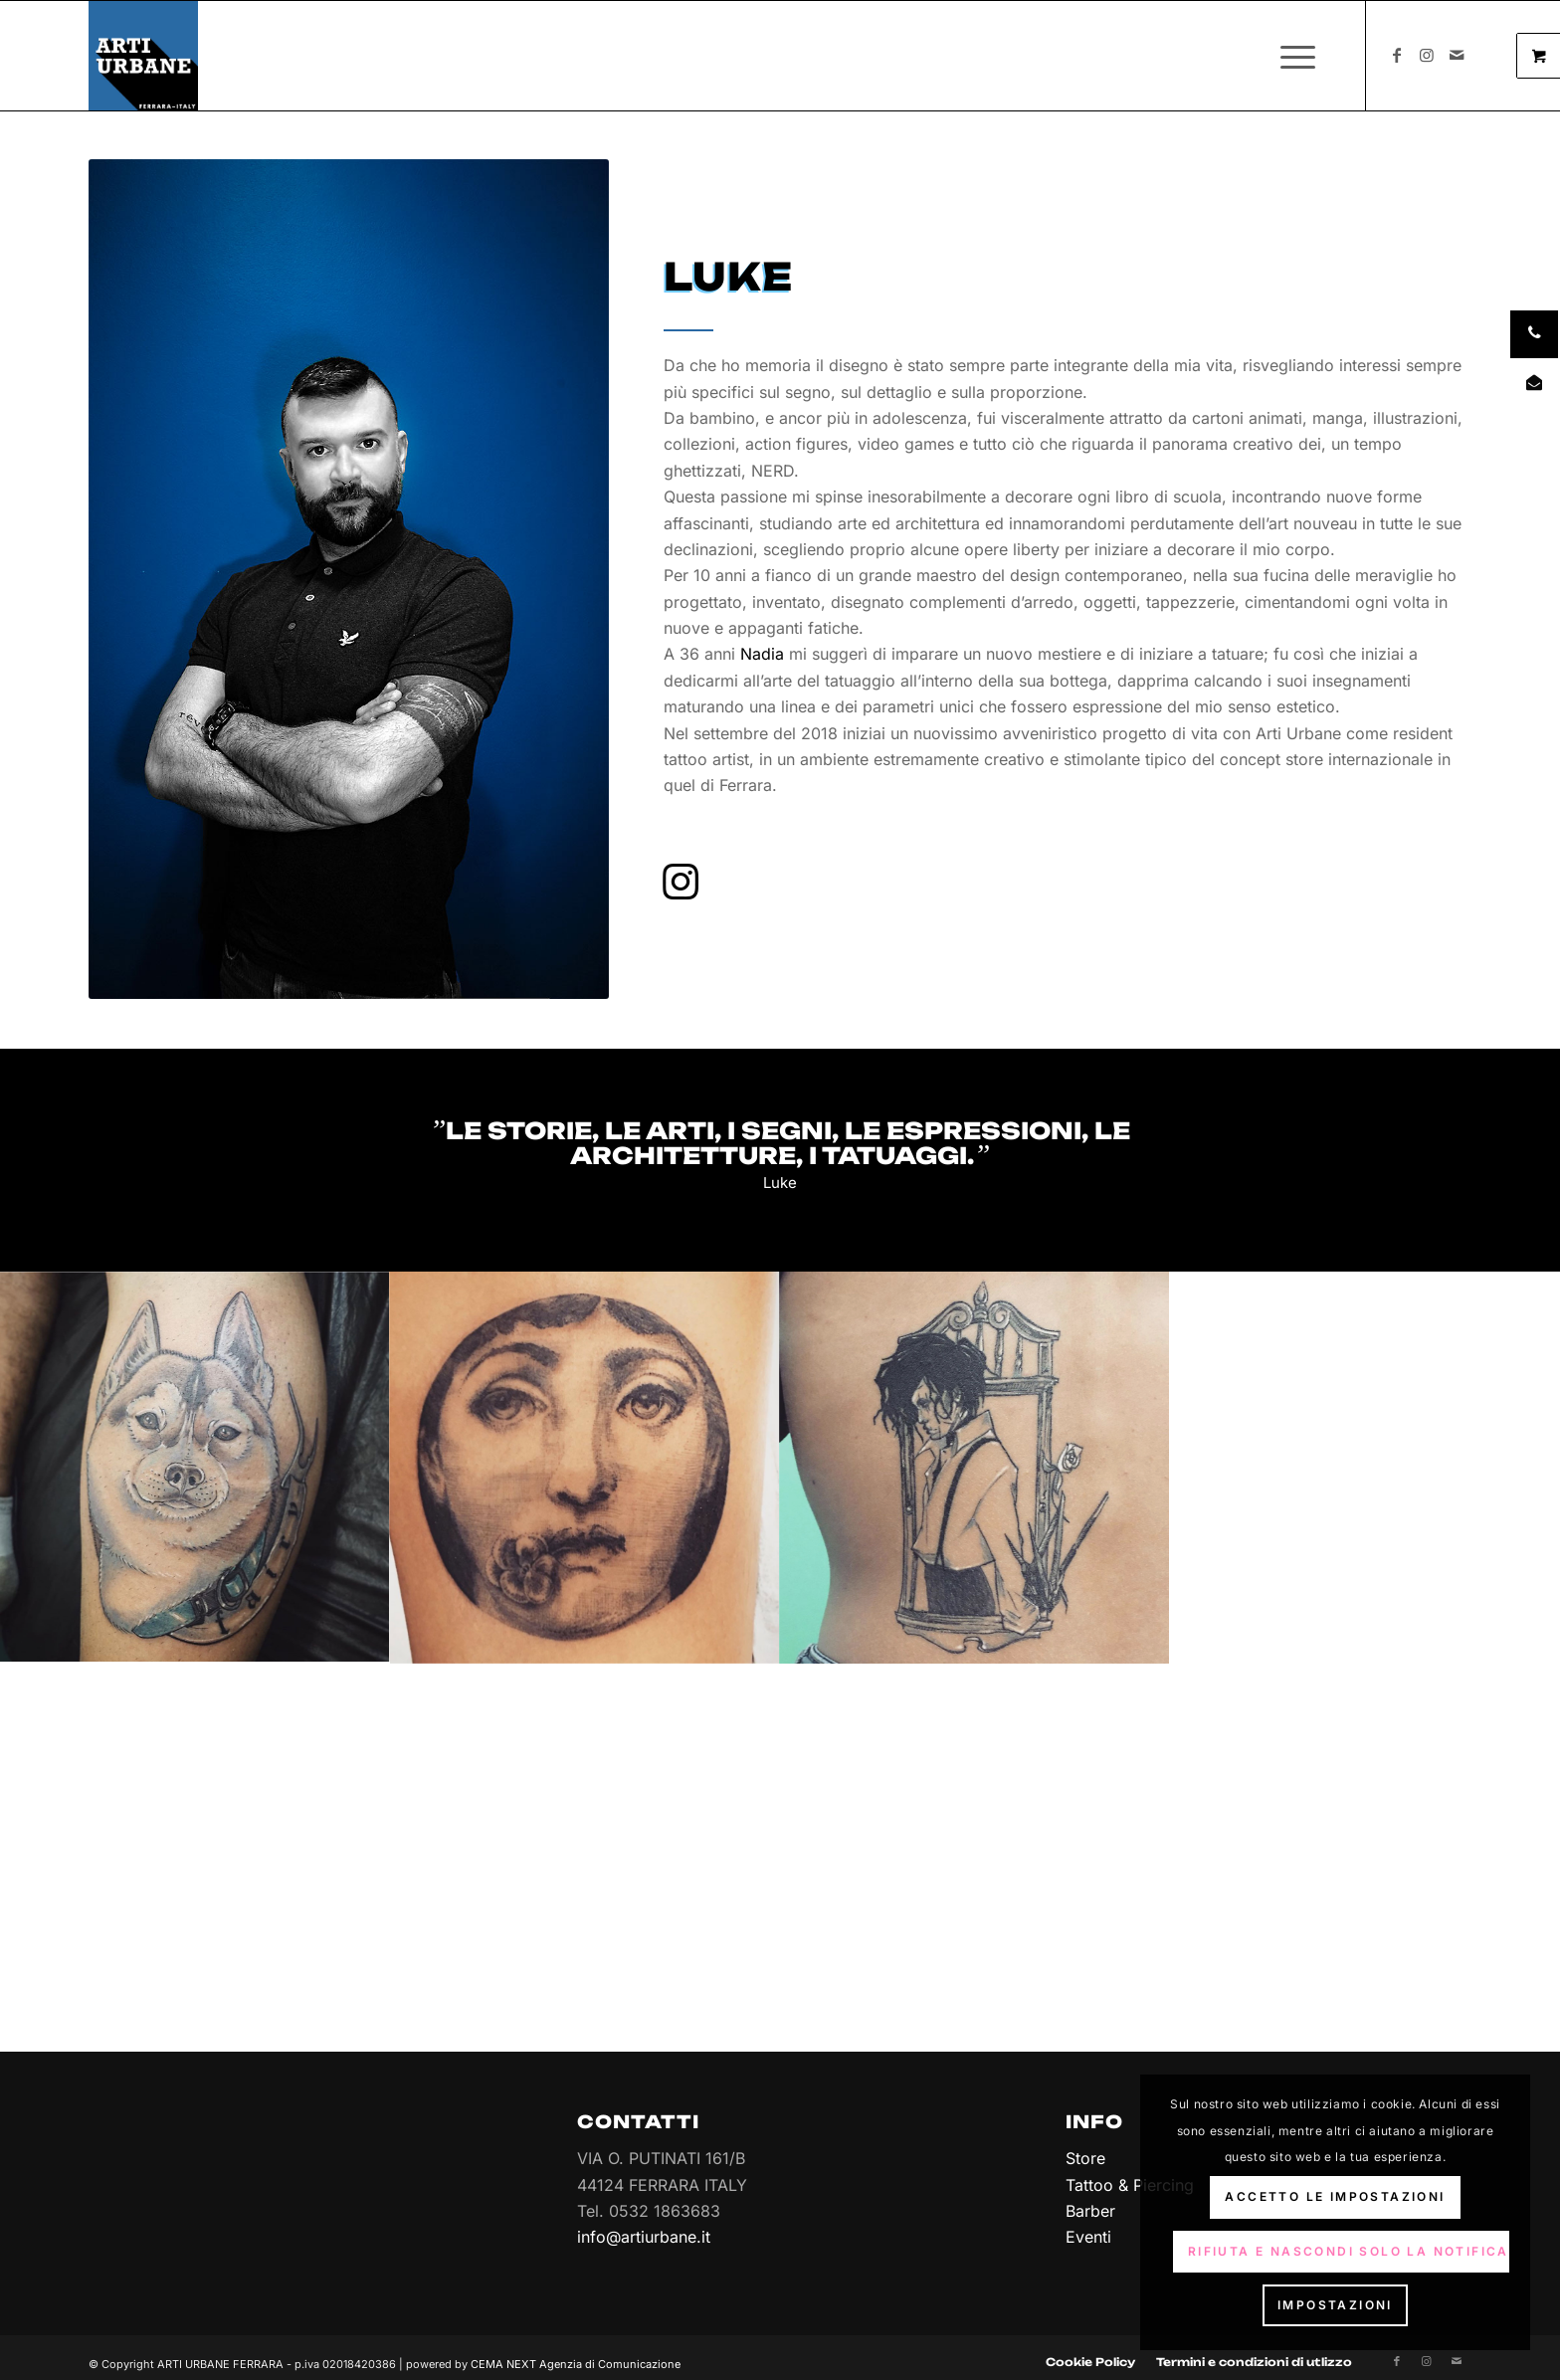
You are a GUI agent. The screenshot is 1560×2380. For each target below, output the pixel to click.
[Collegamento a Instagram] (1427, 55)
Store (1085, 2158)
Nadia (762, 654)
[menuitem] (1304, 55)
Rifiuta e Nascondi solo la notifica (1348, 2251)
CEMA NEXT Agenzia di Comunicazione (576, 2351)
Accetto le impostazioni (1335, 2196)
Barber (1090, 2211)
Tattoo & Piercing (1130, 2185)
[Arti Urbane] (143, 55)
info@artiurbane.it (643, 2237)
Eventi (1088, 2237)
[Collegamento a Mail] (1456, 55)
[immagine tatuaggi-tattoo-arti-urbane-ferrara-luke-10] (585, 1467)
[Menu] (1291, 55)
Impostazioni (1335, 2304)
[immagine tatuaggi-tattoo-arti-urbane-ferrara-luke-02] (195, 1467)
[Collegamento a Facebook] (1397, 55)
